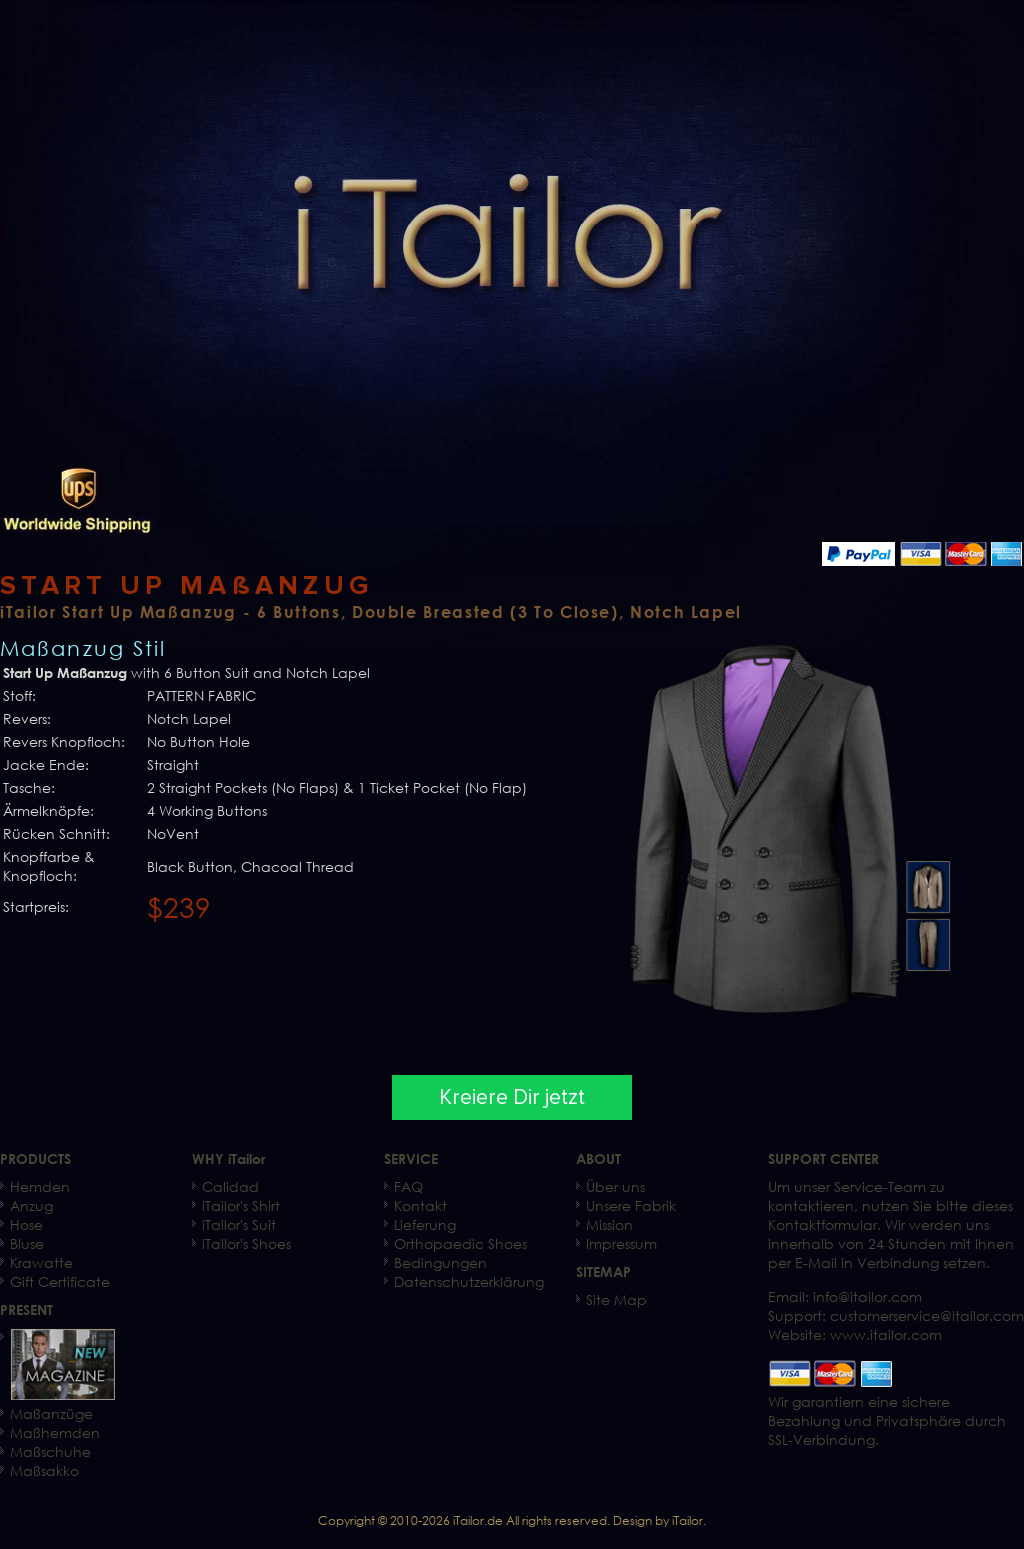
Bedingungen (440, 1262)
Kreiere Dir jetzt (512, 1097)
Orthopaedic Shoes (460, 1243)
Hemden (40, 1186)
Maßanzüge (51, 1413)
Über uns (615, 1186)
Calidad (230, 1186)
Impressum (621, 1243)
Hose (26, 1224)
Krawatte (41, 1262)
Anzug (31, 1205)
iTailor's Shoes (246, 1243)
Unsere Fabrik (631, 1205)
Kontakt (420, 1205)
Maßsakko (44, 1470)
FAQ (408, 1186)
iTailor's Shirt (241, 1205)
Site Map (616, 1299)
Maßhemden (55, 1432)
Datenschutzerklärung (469, 1281)
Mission (609, 1224)
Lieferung (425, 1224)
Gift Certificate (60, 1281)
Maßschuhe (50, 1451)
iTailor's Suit (239, 1224)
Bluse (27, 1243)
